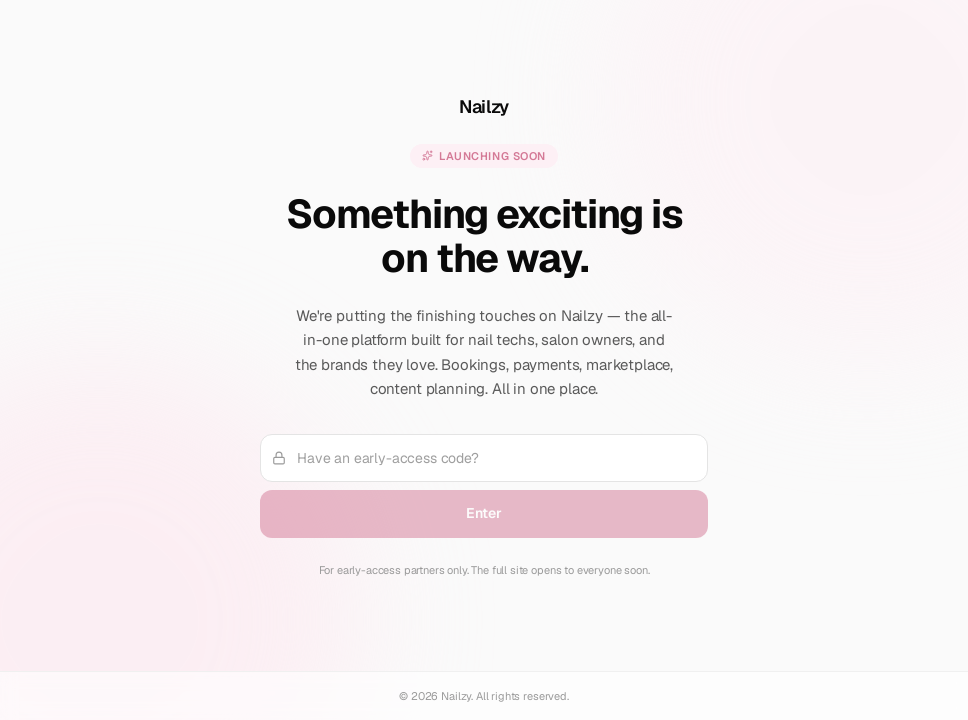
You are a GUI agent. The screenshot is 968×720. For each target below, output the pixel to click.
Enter (483, 513)
